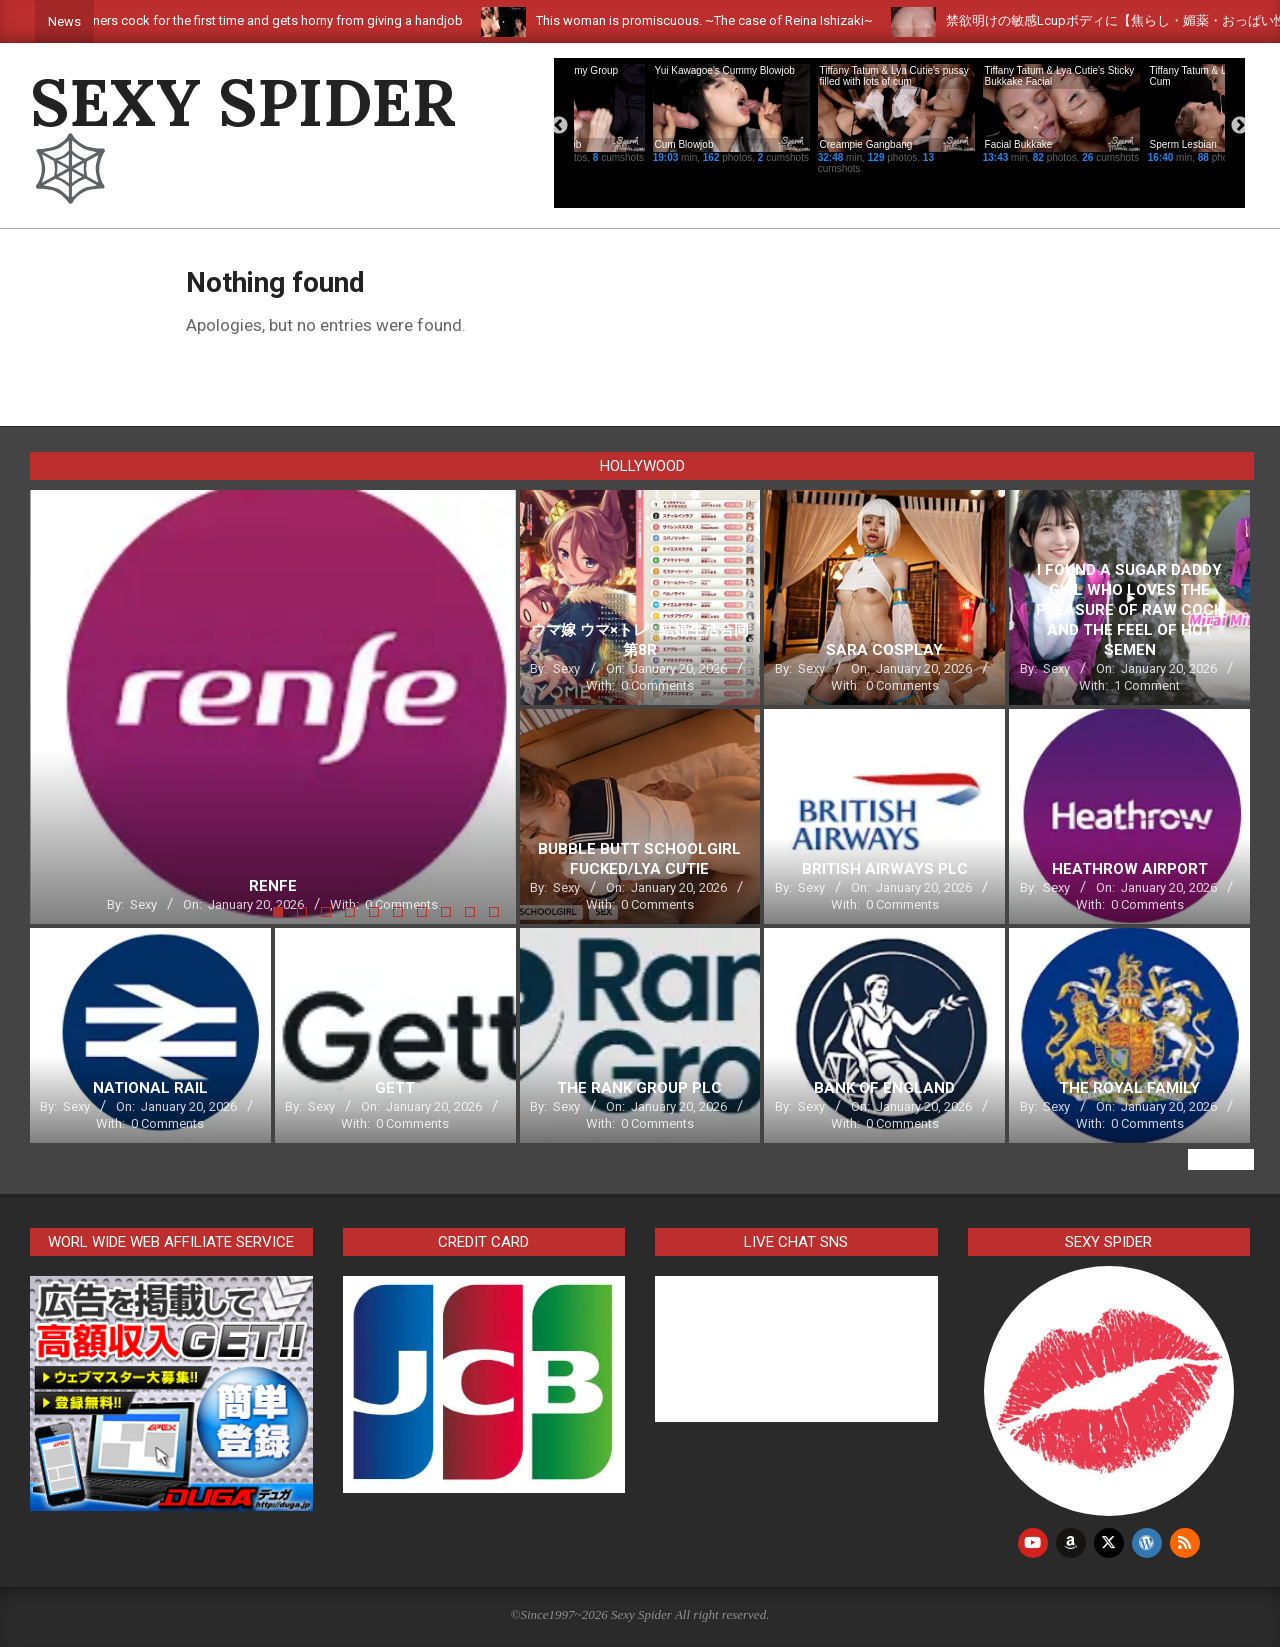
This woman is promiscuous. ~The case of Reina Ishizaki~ (759, 20)
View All (1221, 1159)
